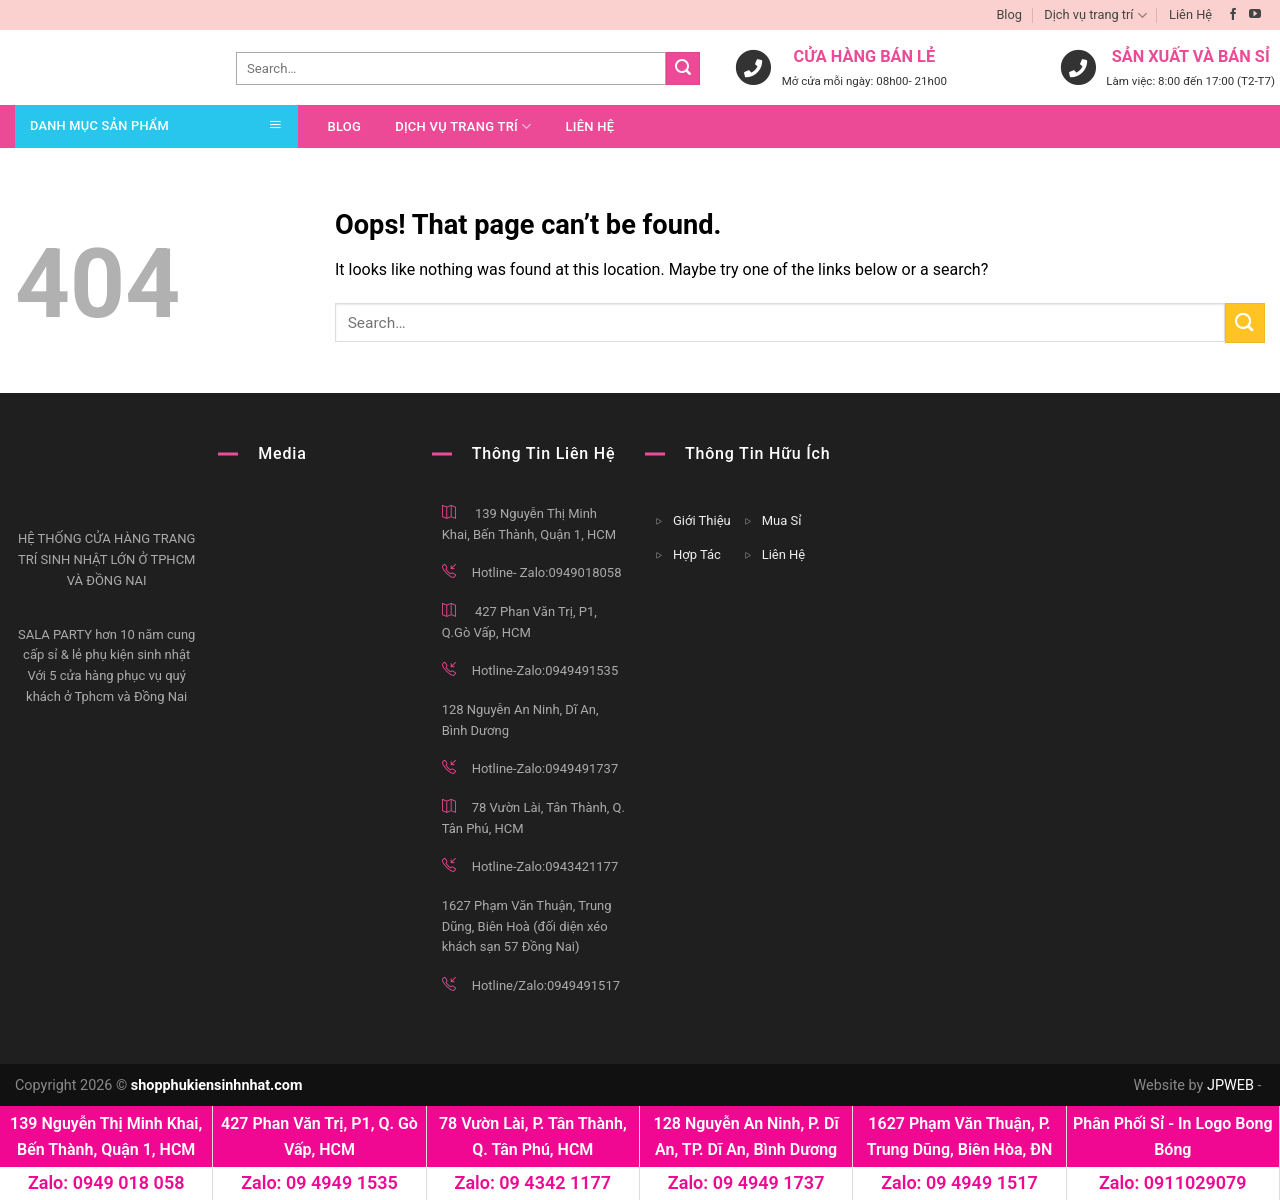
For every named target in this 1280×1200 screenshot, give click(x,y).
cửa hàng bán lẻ (865, 57)
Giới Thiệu (702, 520)
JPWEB (1230, 1085)
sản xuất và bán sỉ (1191, 57)
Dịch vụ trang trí (1095, 15)
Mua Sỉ (782, 520)
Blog (1009, 14)
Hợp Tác (697, 554)
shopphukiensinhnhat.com (217, 1085)
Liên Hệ (1190, 14)
